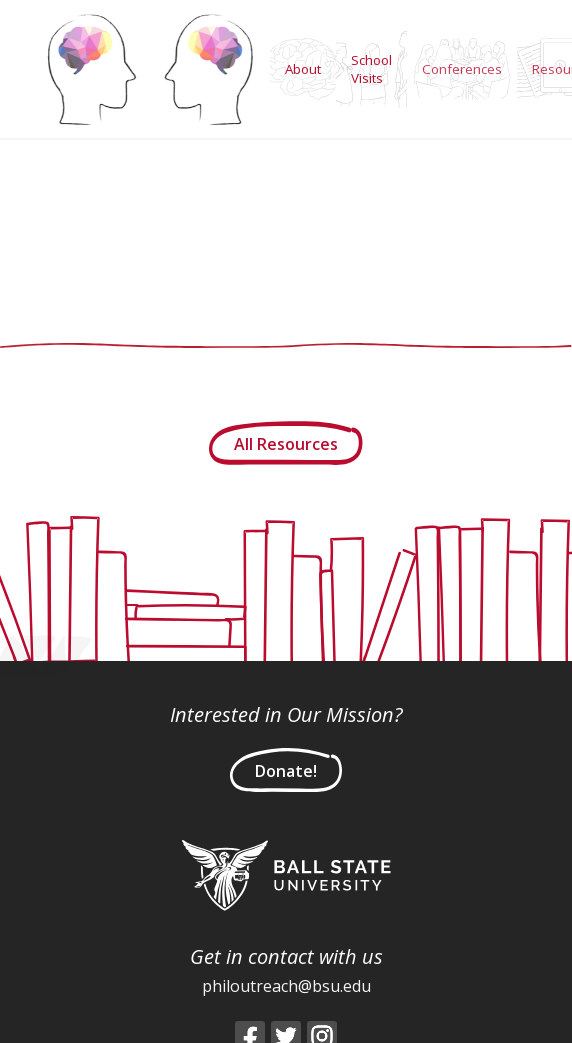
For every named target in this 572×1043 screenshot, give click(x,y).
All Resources (286, 444)
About (303, 69)
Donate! (286, 771)
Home (150, 69)
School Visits (371, 69)
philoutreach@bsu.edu (286, 986)
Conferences (462, 69)
